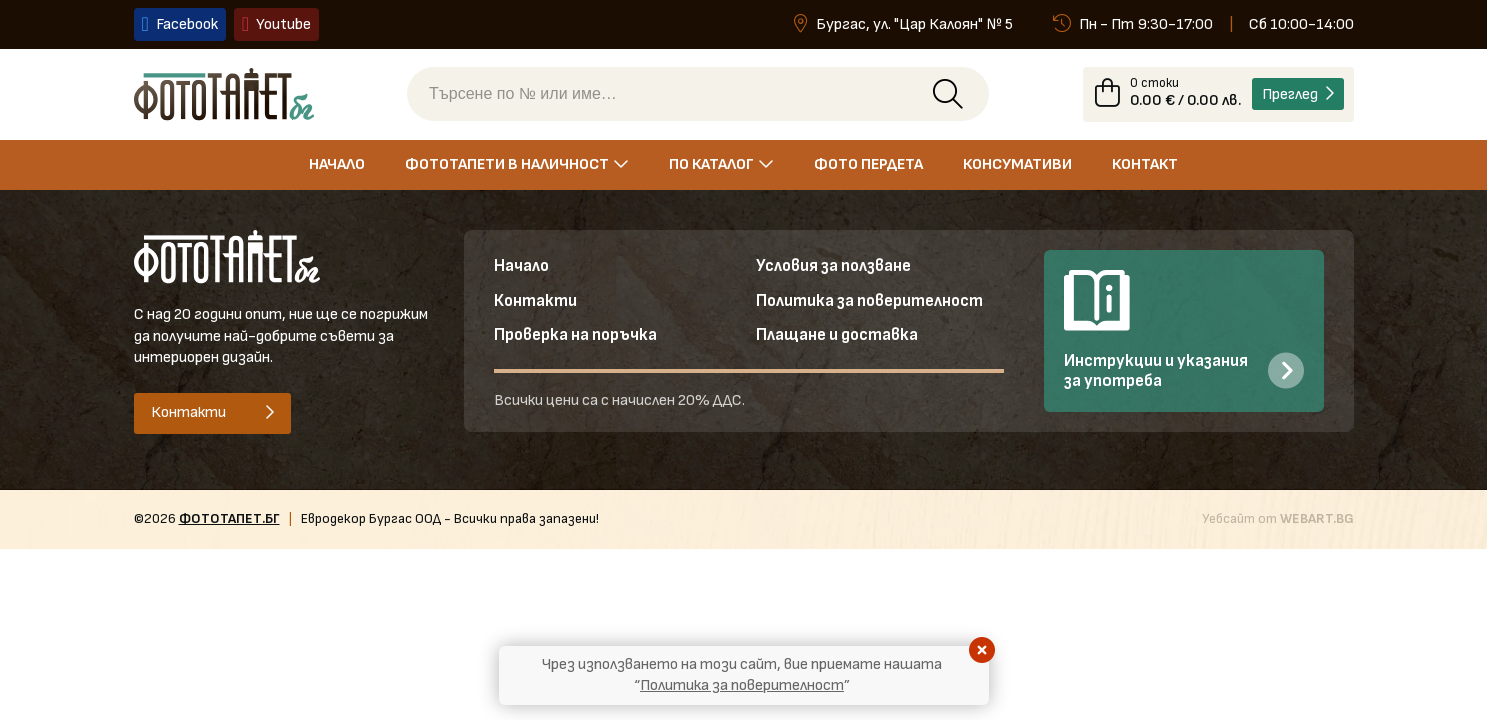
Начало (337, 165)
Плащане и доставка (837, 337)
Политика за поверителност (871, 303)
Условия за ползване (834, 268)
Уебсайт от (1278, 519)
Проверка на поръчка (576, 337)
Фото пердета (868, 165)
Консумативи (1017, 165)
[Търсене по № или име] (677, 95)
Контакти (536, 303)
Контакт (1145, 165)
